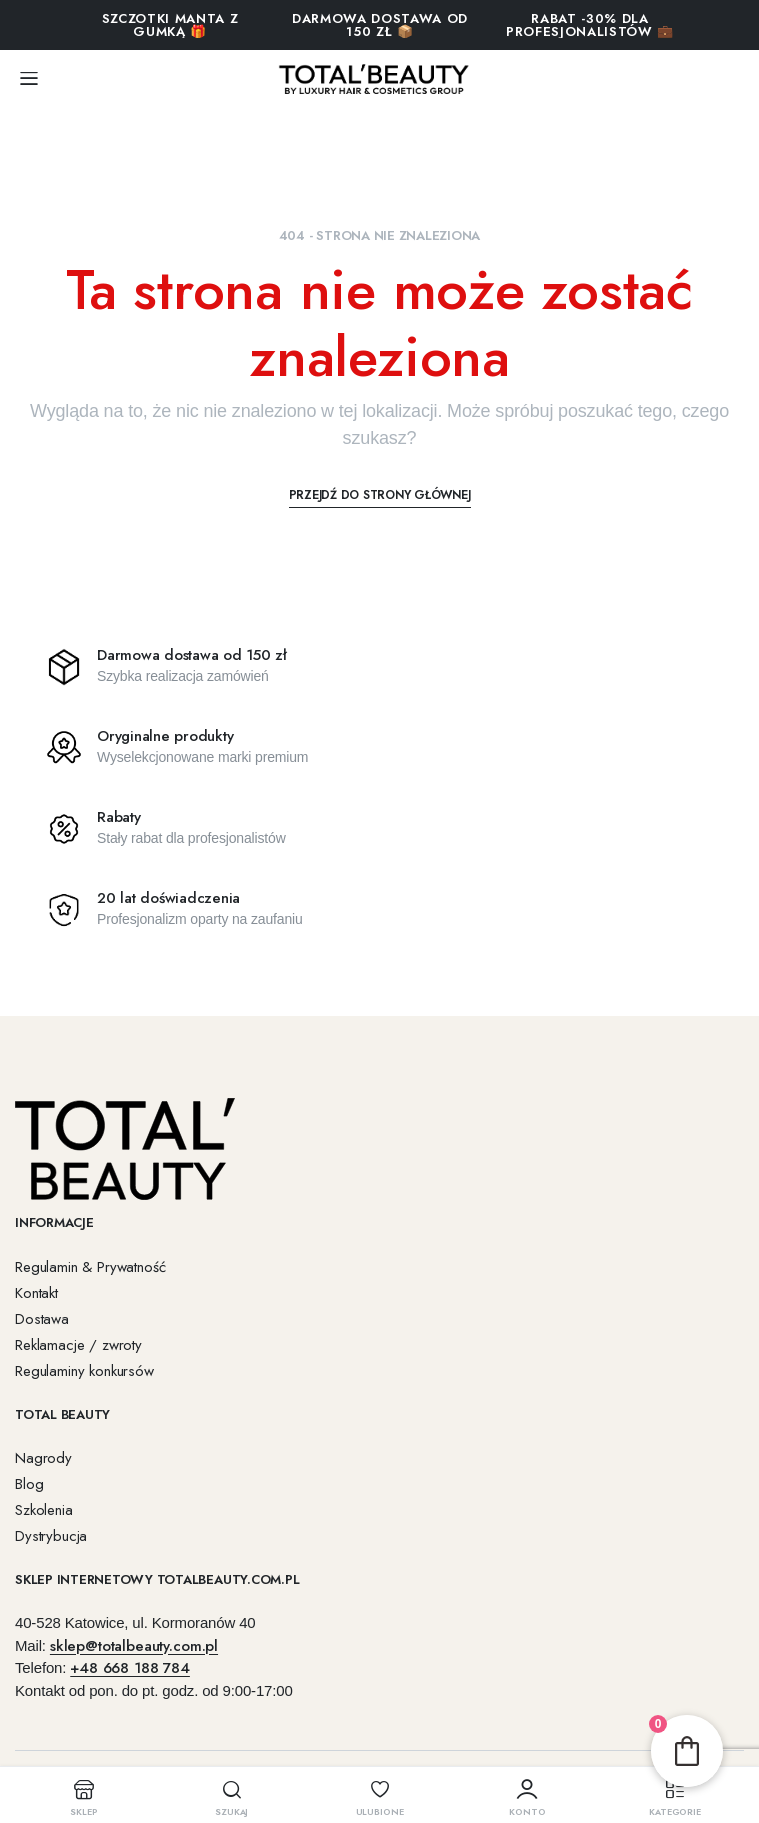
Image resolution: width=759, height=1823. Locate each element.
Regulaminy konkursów (84, 1371)
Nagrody (43, 1458)
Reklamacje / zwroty (78, 1345)
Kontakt (36, 1293)
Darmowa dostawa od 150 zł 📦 (380, 25)
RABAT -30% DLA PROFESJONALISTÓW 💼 (590, 25)
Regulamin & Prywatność (90, 1267)
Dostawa (42, 1319)
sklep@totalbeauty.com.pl (134, 1646)
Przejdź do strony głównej (380, 495)
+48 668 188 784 (130, 1668)
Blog (29, 1484)
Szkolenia (44, 1510)
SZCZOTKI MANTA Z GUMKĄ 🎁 (170, 25)
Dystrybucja (51, 1536)
